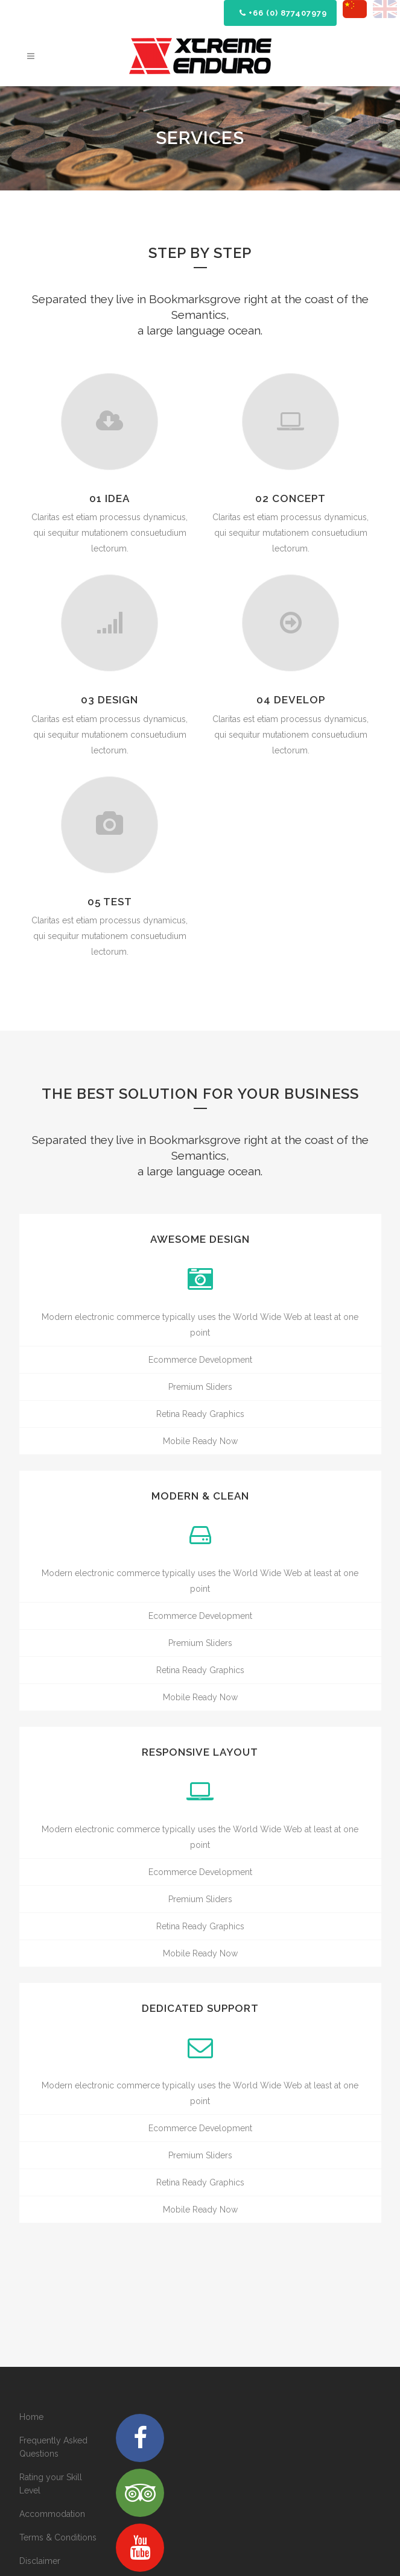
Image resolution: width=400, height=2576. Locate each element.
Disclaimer (39, 2561)
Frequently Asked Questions (53, 2447)
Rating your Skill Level (50, 2483)
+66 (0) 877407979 (283, 12)
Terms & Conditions (58, 2537)
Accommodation (52, 2514)
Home (31, 2417)
